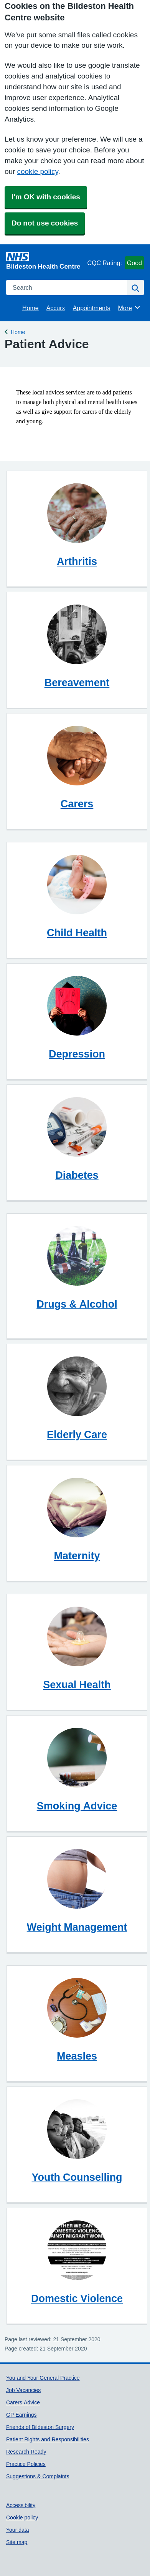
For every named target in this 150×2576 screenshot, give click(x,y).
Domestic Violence (77, 2298)
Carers (77, 804)
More (129, 307)
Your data (17, 2530)
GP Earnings (21, 2414)
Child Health (77, 932)
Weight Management (77, 1927)
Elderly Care (77, 1434)
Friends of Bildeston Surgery (40, 2427)
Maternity (77, 1555)
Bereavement (77, 682)
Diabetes (77, 1175)
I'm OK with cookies (46, 196)
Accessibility (20, 2505)
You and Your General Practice (43, 2378)
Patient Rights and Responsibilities (47, 2439)
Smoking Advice (77, 1806)
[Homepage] (45, 260)
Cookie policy (22, 2517)
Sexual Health (77, 1684)
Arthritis (77, 561)
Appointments (91, 308)
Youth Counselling (77, 2177)
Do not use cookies (45, 223)
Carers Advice (23, 2402)
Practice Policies (26, 2464)
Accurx (55, 308)
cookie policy (37, 171)
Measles (77, 2056)
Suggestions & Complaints (37, 2476)
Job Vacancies (23, 2390)
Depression (77, 1054)
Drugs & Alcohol (76, 1304)
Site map (16, 2542)
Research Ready (26, 2451)
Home (30, 308)
